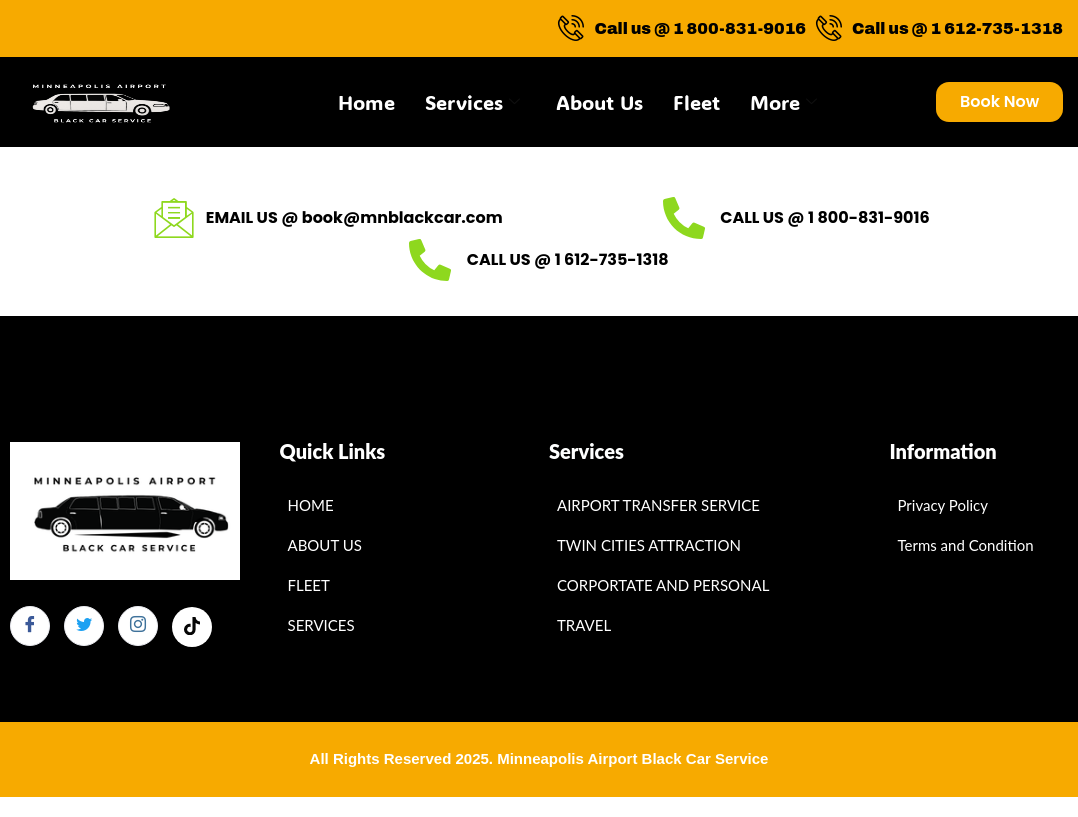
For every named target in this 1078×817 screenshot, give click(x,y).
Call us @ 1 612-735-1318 (939, 28)
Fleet (696, 102)
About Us (599, 102)
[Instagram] (138, 626)
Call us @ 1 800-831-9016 (682, 28)
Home (366, 102)
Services (472, 102)
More (783, 102)
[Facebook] (30, 626)
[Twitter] (84, 626)
